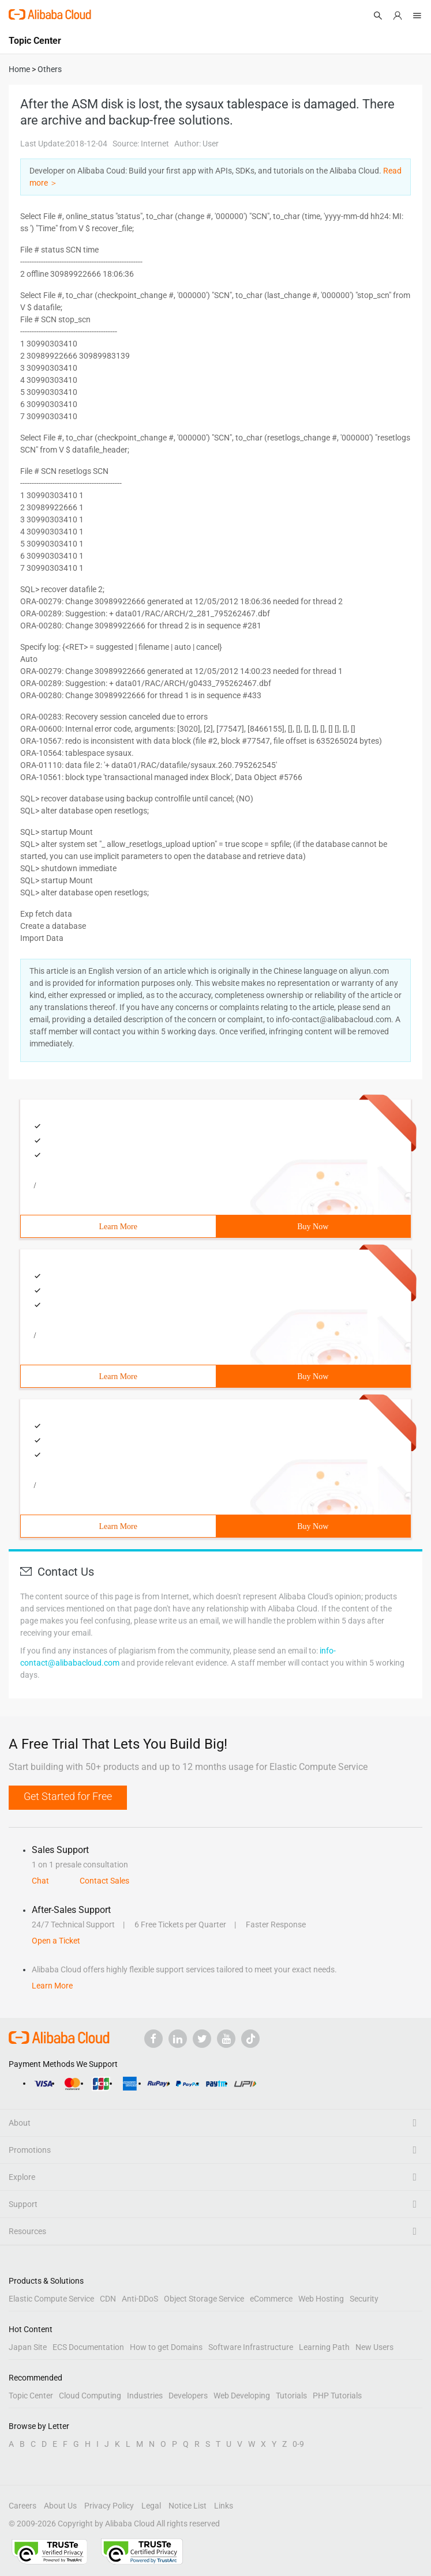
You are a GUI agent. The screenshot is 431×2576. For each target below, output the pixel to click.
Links (223, 2505)
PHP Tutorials (337, 2395)
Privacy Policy (109, 2505)
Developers (188, 2395)
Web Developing (241, 2395)
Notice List (187, 2505)
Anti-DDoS (140, 2298)
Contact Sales (104, 1880)
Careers (22, 2505)
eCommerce (271, 2298)
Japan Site (28, 2347)
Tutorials (291, 2395)
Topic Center (31, 2395)
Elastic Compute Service (51, 2298)
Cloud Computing (90, 2395)
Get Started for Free (68, 1796)
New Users (374, 2347)
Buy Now (312, 1226)
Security (364, 2298)
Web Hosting (321, 2298)
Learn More (118, 1226)
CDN (108, 2298)
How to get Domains (166, 2347)
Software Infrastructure (250, 2347)
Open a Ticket (56, 1940)
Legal (151, 2505)
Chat (40, 1880)
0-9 (298, 2444)
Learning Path (324, 2347)
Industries (145, 2395)
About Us (60, 2505)
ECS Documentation (88, 2347)
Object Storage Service (204, 2298)
